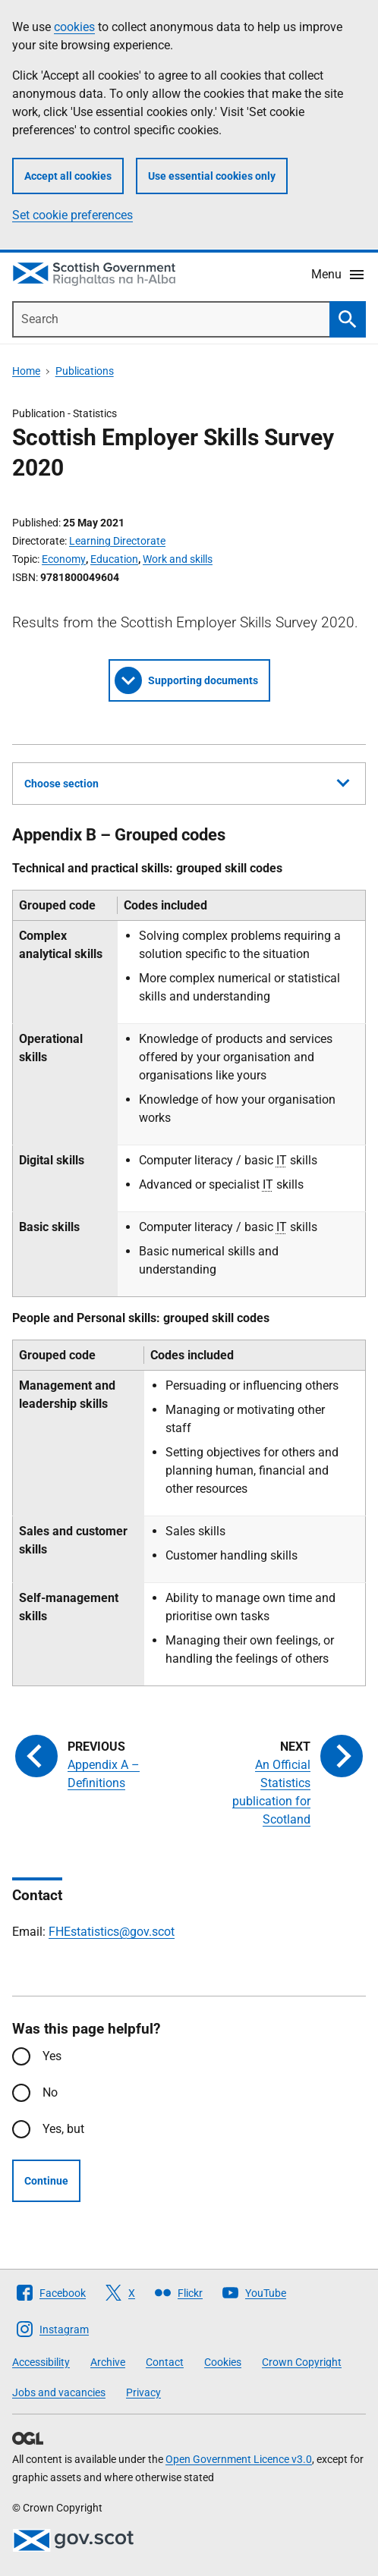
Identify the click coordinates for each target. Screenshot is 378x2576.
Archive (107, 2362)
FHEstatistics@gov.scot (112, 1931)
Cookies (222, 2362)
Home (26, 371)
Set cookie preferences (72, 215)
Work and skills (178, 559)
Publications (84, 371)
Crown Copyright (302, 2362)
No (50, 2092)
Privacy (143, 2392)
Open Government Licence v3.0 (238, 2459)
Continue (46, 2181)
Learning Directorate (117, 541)
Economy (64, 559)
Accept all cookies (68, 176)
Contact (165, 2362)
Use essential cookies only (212, 176)
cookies (74, 27)
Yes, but (63, 2129)
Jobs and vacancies (59, 2392)
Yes (52, 2056)
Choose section (186, 781)
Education (114, 559)
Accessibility (41, 2362)
